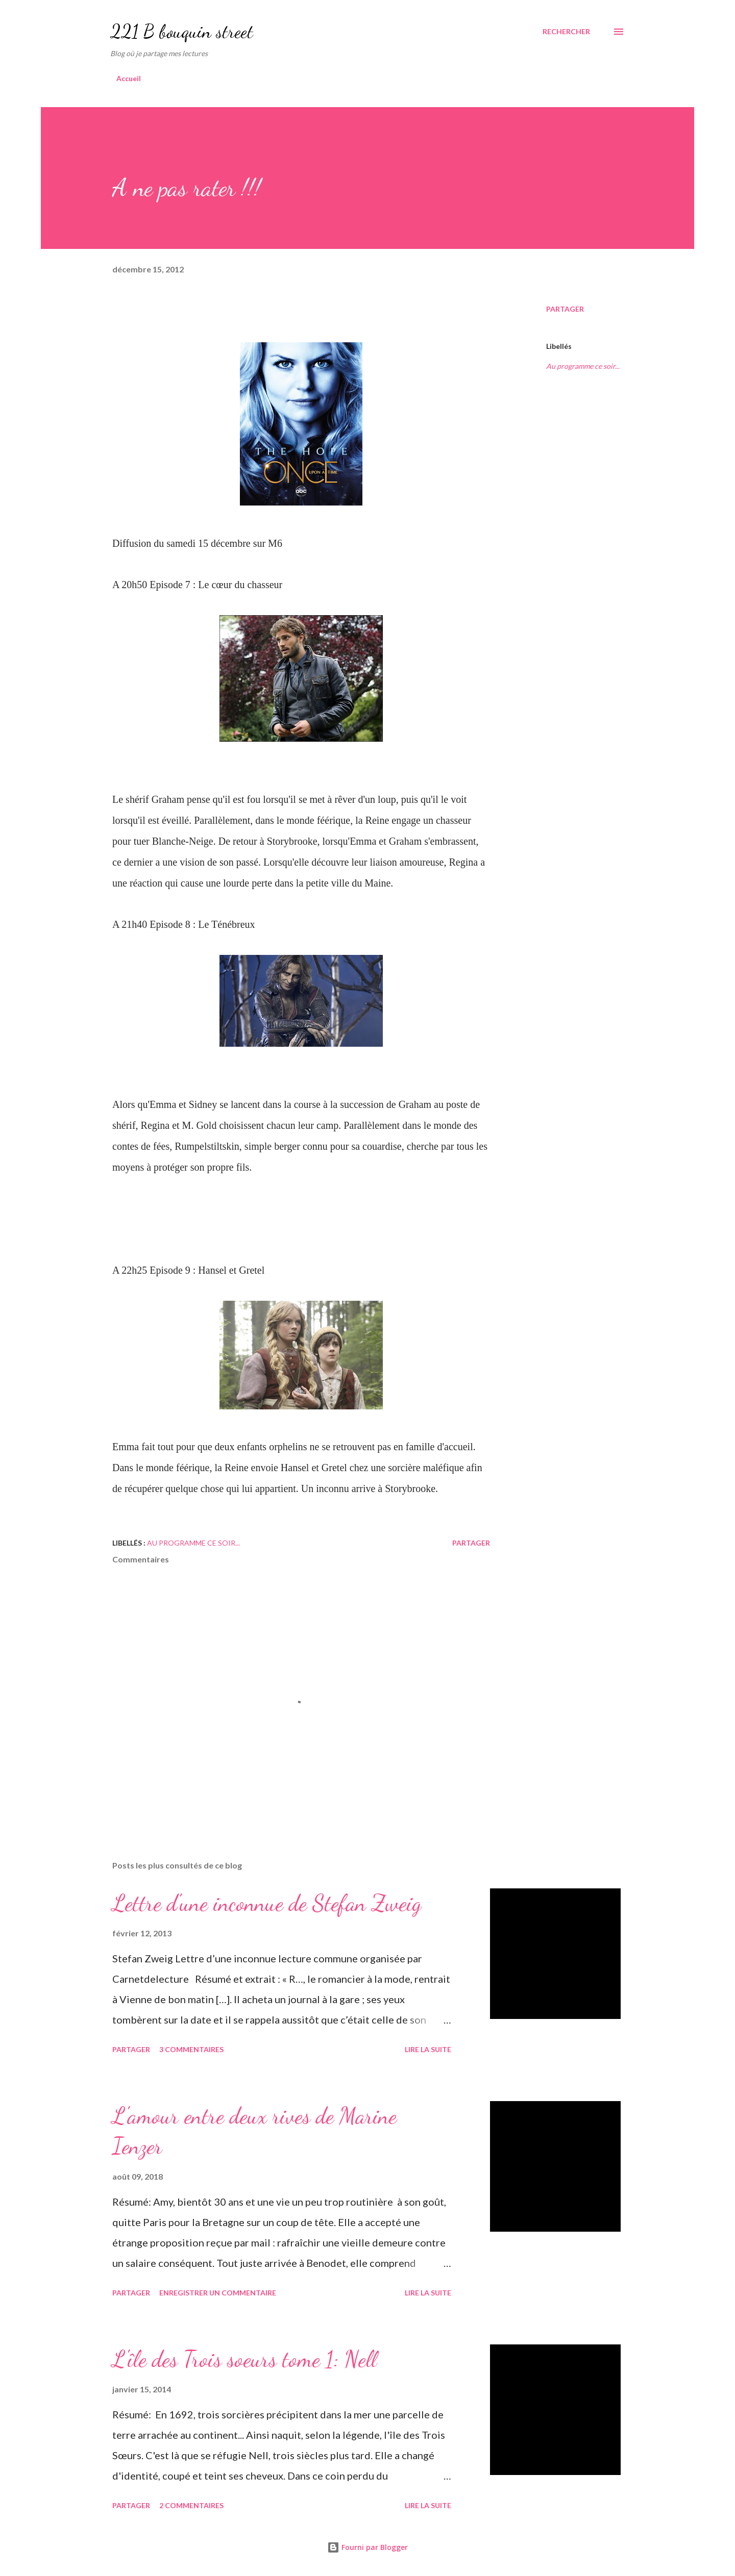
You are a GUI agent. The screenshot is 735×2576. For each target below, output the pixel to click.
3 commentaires (191, 2049)
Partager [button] (565, 309)
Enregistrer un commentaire (217, 2292)
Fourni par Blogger (367, 2547)
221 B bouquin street (181, 31)
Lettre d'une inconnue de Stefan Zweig (267, 1903)
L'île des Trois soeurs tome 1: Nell (244, 2359)
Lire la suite (428, 2049)
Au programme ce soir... (583, 366)
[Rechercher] (566, 31)
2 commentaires (191, 2505)
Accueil (128, 78)
